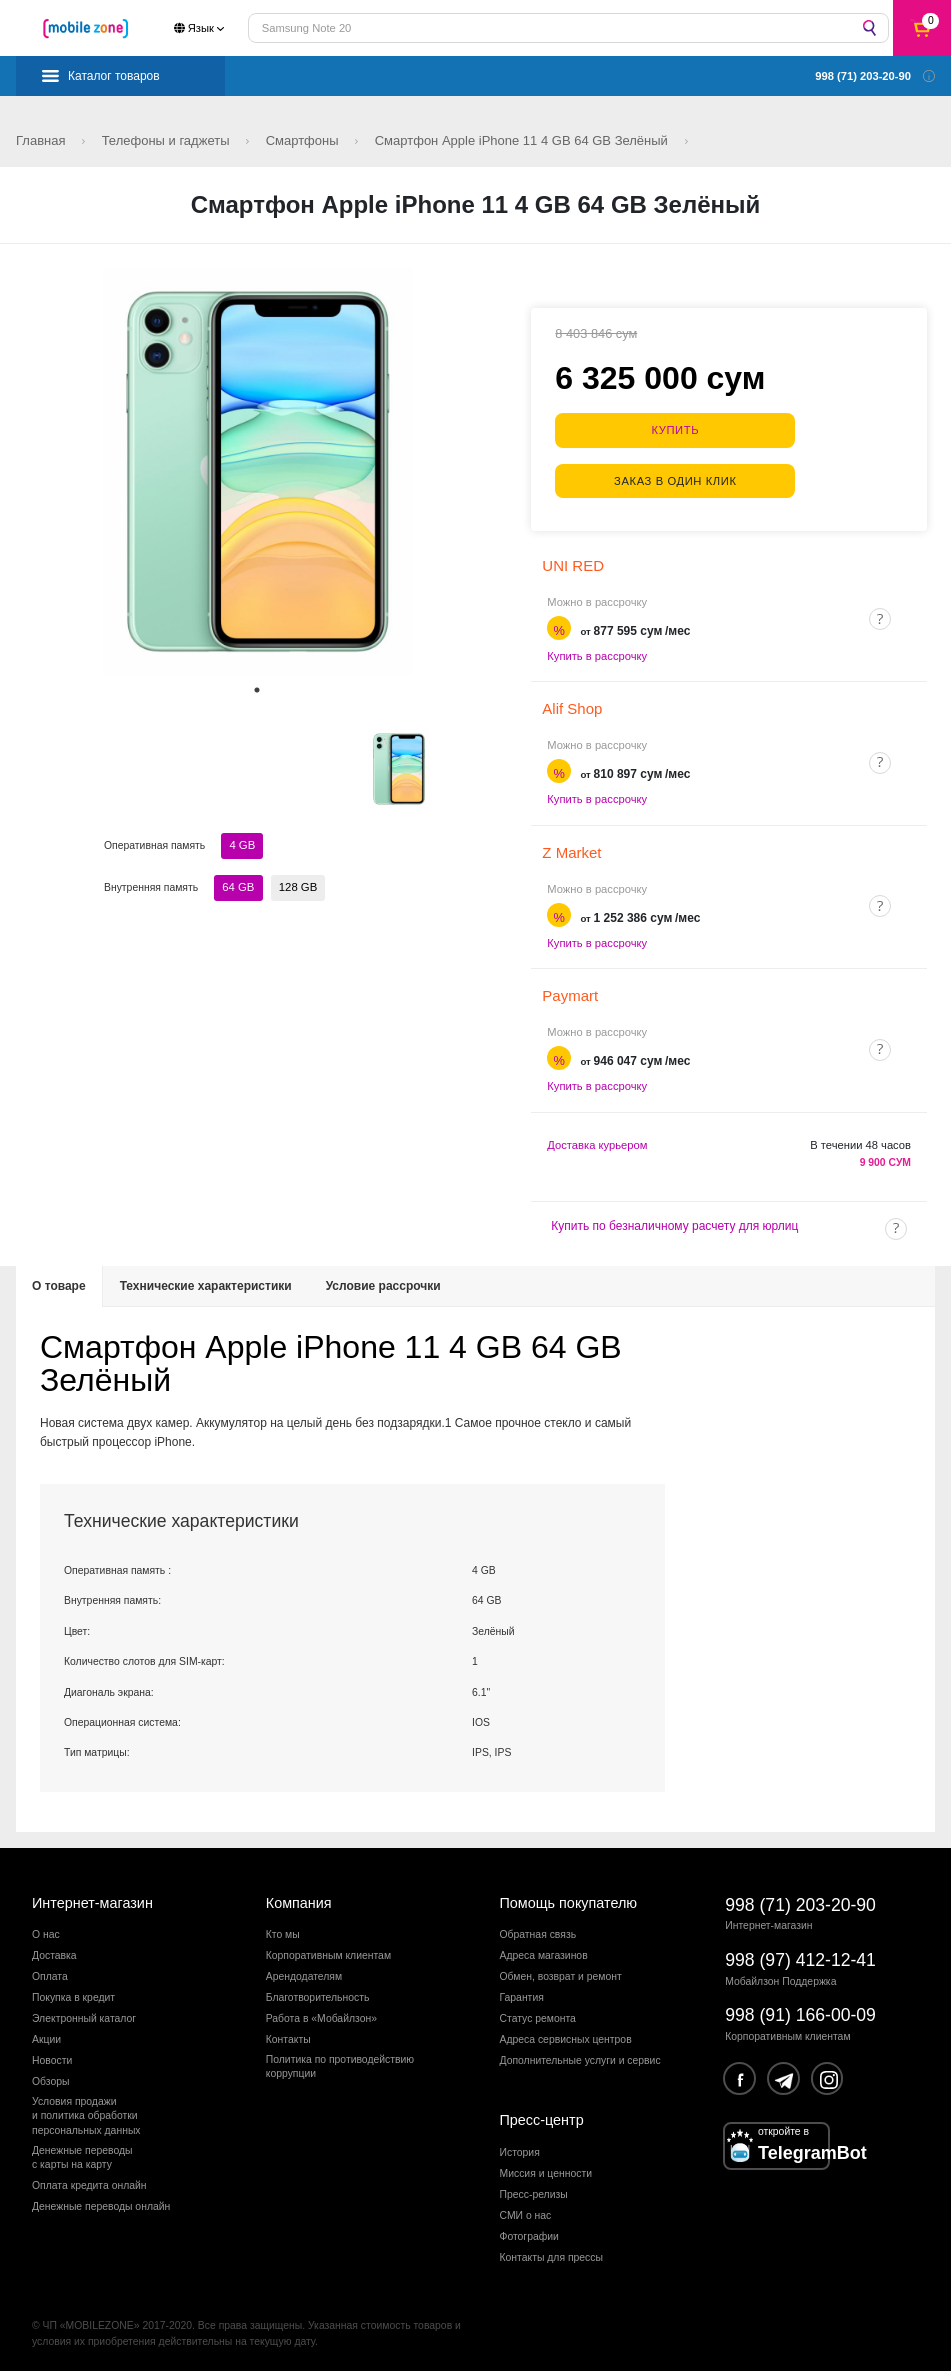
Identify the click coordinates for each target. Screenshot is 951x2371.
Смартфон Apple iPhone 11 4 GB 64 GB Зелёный (523, 140)
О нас (46, 1932)
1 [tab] (257, 690)
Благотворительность (318, 1995)
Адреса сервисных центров (566, 2037)
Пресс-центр (542, 2118)
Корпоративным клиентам (328, 1953)
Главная (42, 140)
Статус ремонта (538, 2016)
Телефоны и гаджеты (167, 140)
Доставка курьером (597, 1142)
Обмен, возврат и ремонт (561, 1974)
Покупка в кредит (73, 1995)
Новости (52, 2058)
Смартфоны (304, 140)
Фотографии (529, 2233)
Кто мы (283, 1932)
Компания (299, 1900)
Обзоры (50, 2079)
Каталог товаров (114, 76)
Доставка (54, 1953)
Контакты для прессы (551, 2254)
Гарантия (522, 1995)
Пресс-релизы (534, 2191)
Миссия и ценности (546, 2170)
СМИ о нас (526, 2212)
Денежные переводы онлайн (101, 2203)
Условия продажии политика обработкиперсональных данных (86, 2114)
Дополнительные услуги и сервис (580, 2058)
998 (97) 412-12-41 (800, 1958)
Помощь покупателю (569, 1900)
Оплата (50, 1974)
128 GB (297, 887)
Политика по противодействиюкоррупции (340, 2064)
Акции (46, 2037)
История (520, 2149)
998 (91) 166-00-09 (800, 2013)
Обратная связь (538, 1932)
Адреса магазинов (544, 1953)
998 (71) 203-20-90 (800, 1902)
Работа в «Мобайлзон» (321, 2016)
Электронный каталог (84, 2016)
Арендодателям (304, 1974)
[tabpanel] (257, 471)
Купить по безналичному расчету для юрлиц (674, 1223)
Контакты (288, 2037)
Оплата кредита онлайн (89, 2183)
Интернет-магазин (92, 1900)
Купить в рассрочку (597, 653)
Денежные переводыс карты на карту (82, 2154)
